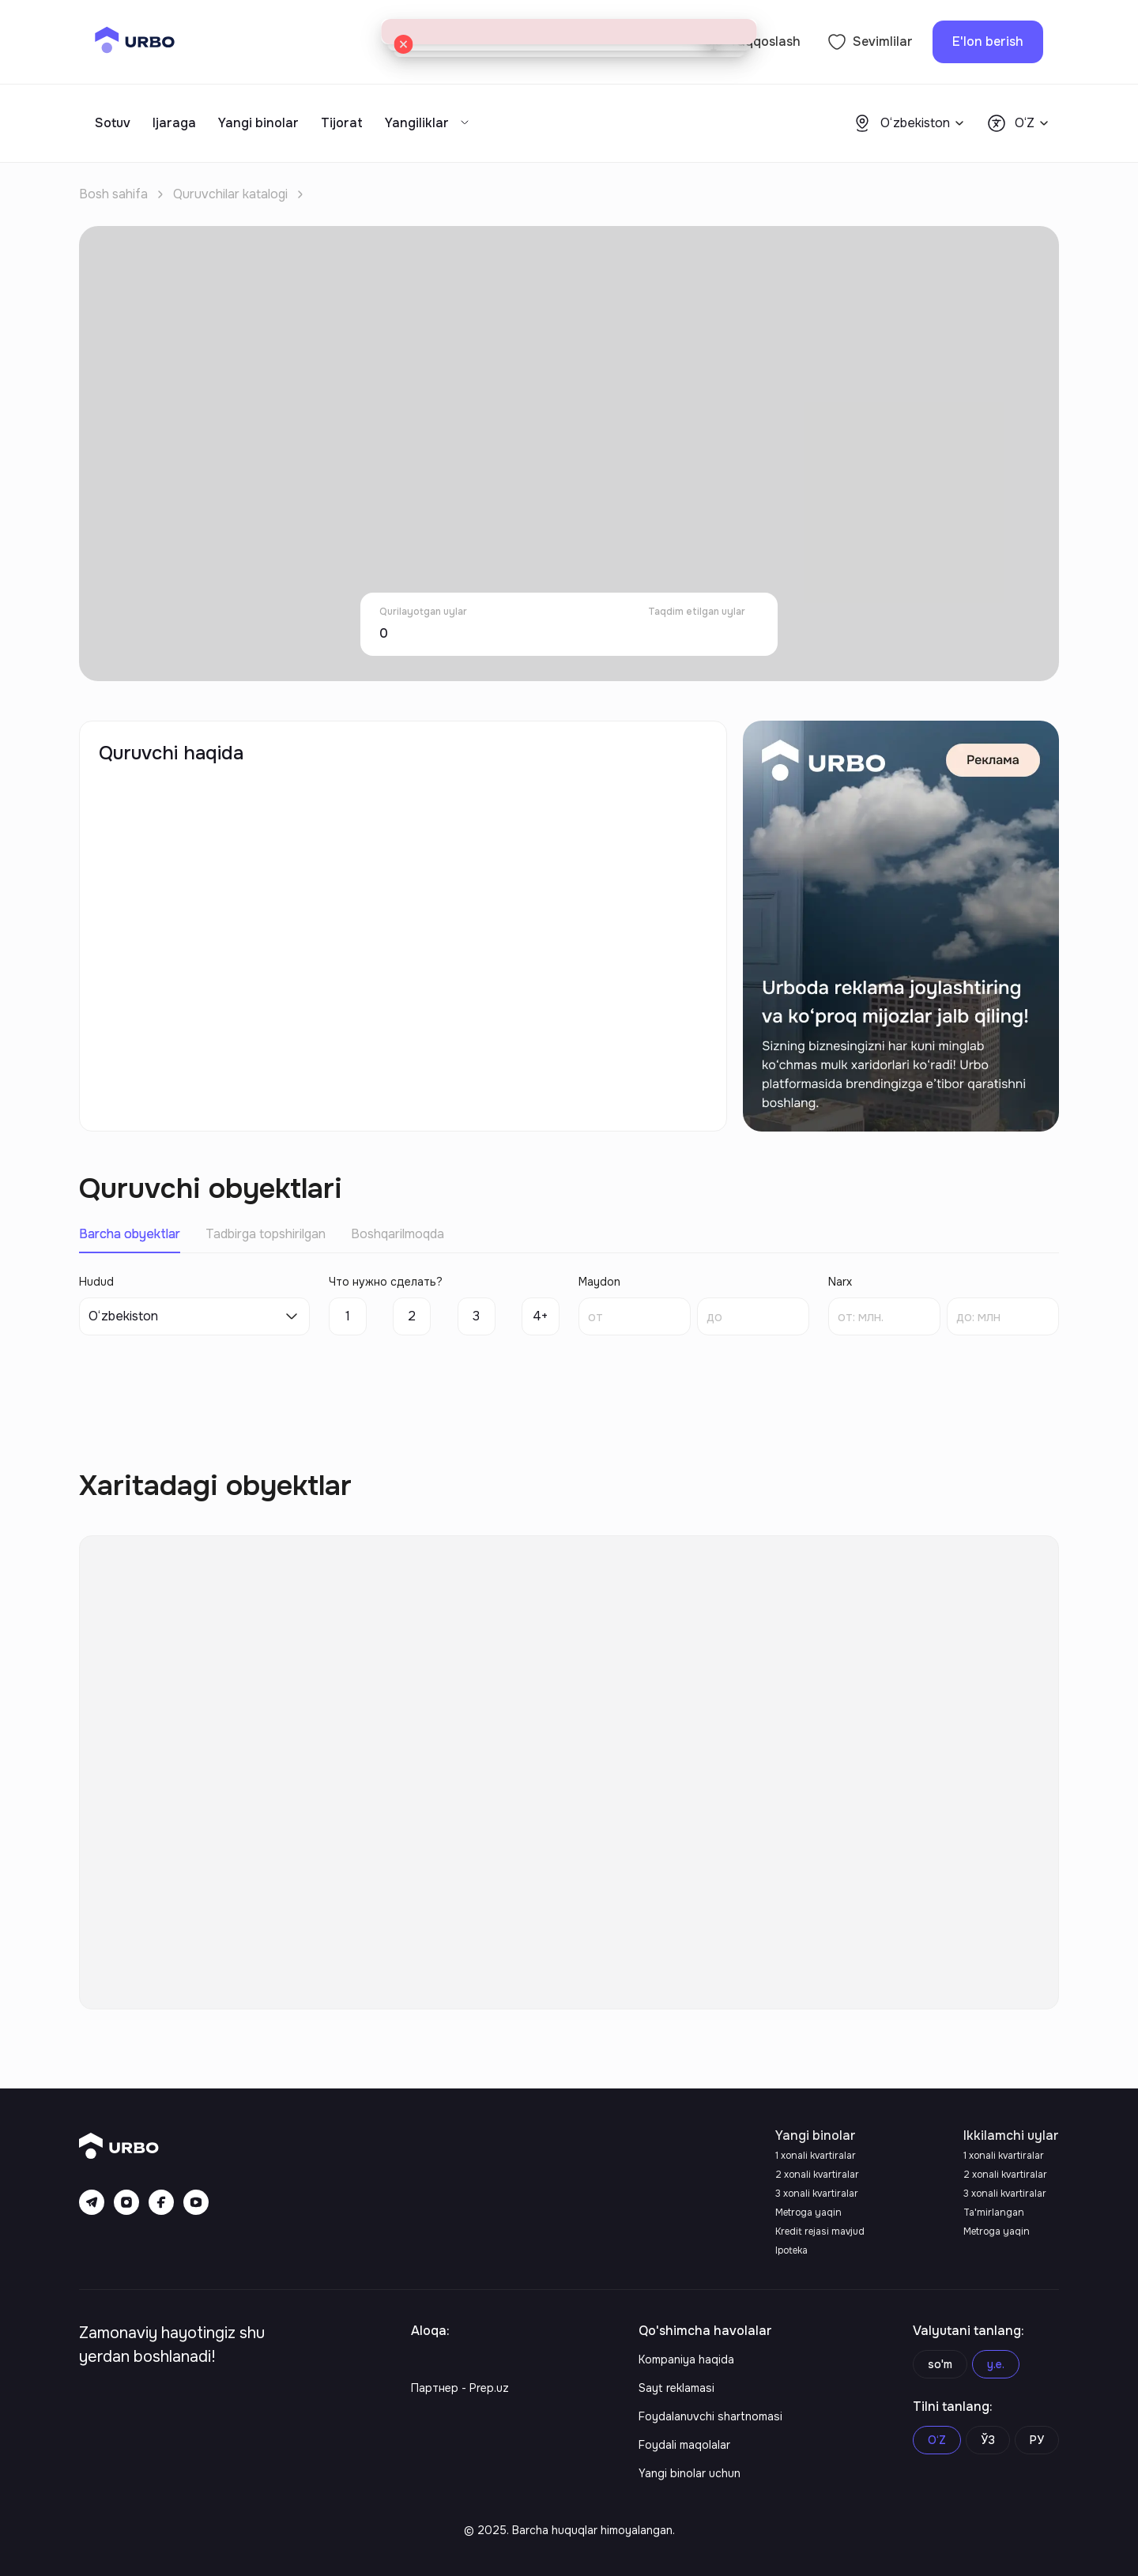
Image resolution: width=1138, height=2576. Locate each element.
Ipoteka (791, 2250)
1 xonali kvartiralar (815, 2155)
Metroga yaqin (808, 2212)
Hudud (96, 1282)
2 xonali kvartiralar (817, 2174)
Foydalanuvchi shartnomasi (710, 2416)
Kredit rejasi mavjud (820, 2231)
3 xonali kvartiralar (816, 2193)
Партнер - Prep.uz (460, 2388)
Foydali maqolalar (684, 2445)
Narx (840, 1282)
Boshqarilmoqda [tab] (397, 1234)
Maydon (599, 1282)
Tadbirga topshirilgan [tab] (265, 1234)
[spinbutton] (634, 1316)
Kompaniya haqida (686, 2359)
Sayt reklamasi (676, 2388)
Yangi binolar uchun (689, 2473)
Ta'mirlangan (993, 2212)
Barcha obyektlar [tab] (129, 1234)
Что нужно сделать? (386, 1282)
